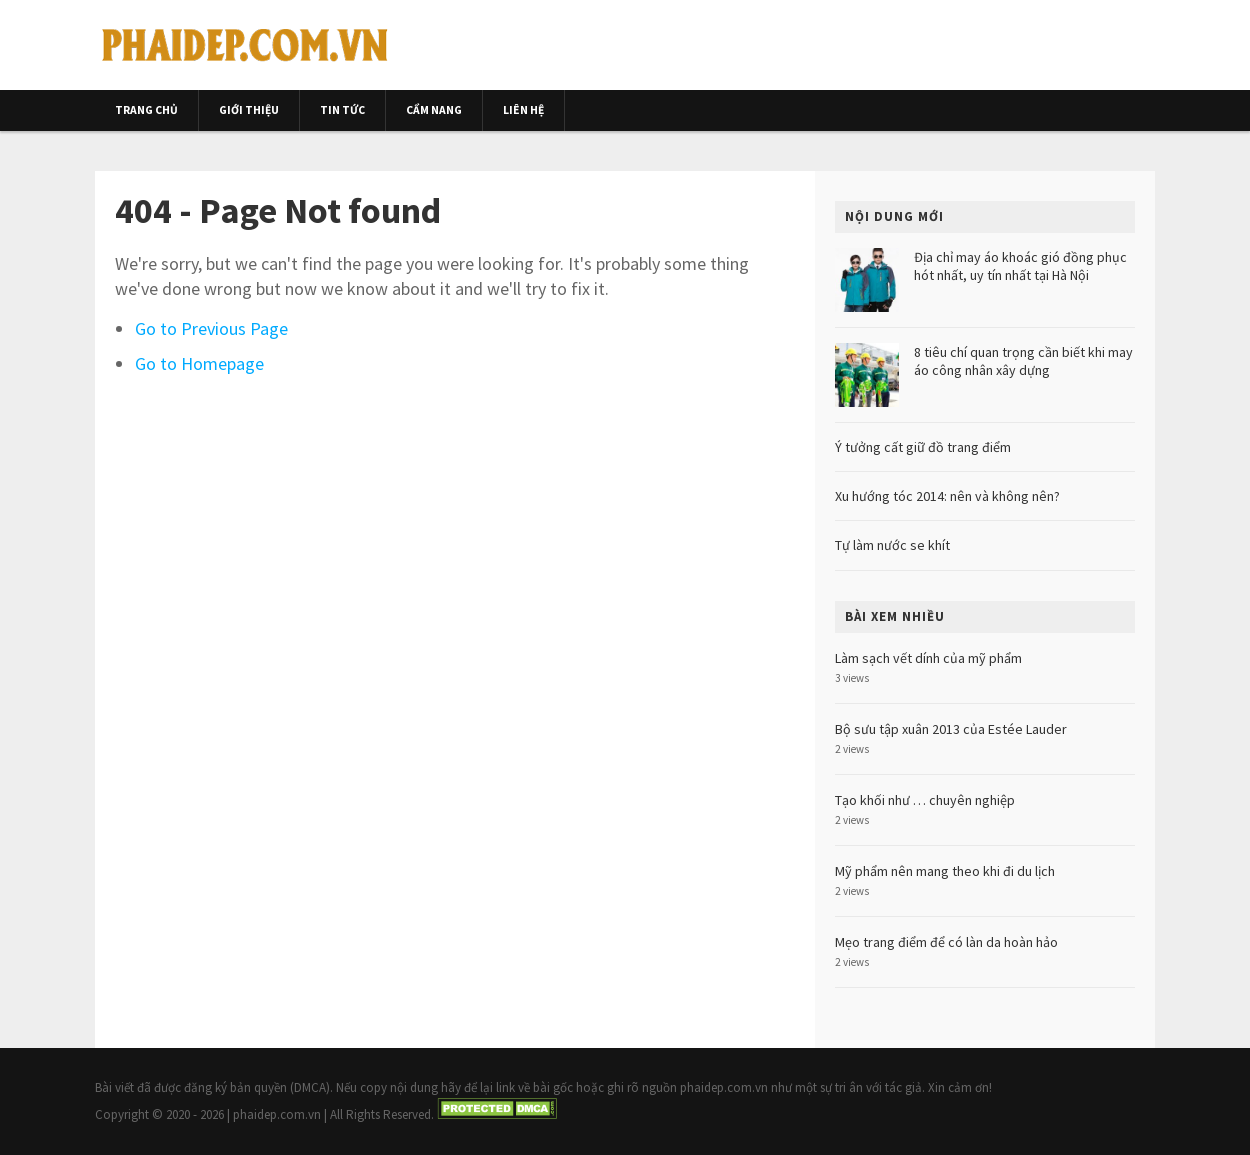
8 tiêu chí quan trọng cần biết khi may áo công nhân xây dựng (1023, 361)
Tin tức (342, 110)
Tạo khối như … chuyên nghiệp (925, 800)
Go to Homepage (199, 363)
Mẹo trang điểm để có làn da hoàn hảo (946, 942)
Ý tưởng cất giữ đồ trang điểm (923, 447)
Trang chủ (146, 110)
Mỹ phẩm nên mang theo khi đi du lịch (945, 871)
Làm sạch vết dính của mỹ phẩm (928, 658)
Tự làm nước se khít (892, 545)
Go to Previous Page (211, 328)
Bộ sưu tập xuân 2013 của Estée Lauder (951, 729)
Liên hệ (523, 110)
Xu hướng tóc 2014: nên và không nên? (947, 496)
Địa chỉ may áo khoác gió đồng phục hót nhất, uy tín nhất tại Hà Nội (1020, 266)
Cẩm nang (434, 110)
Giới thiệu (249, 110)
